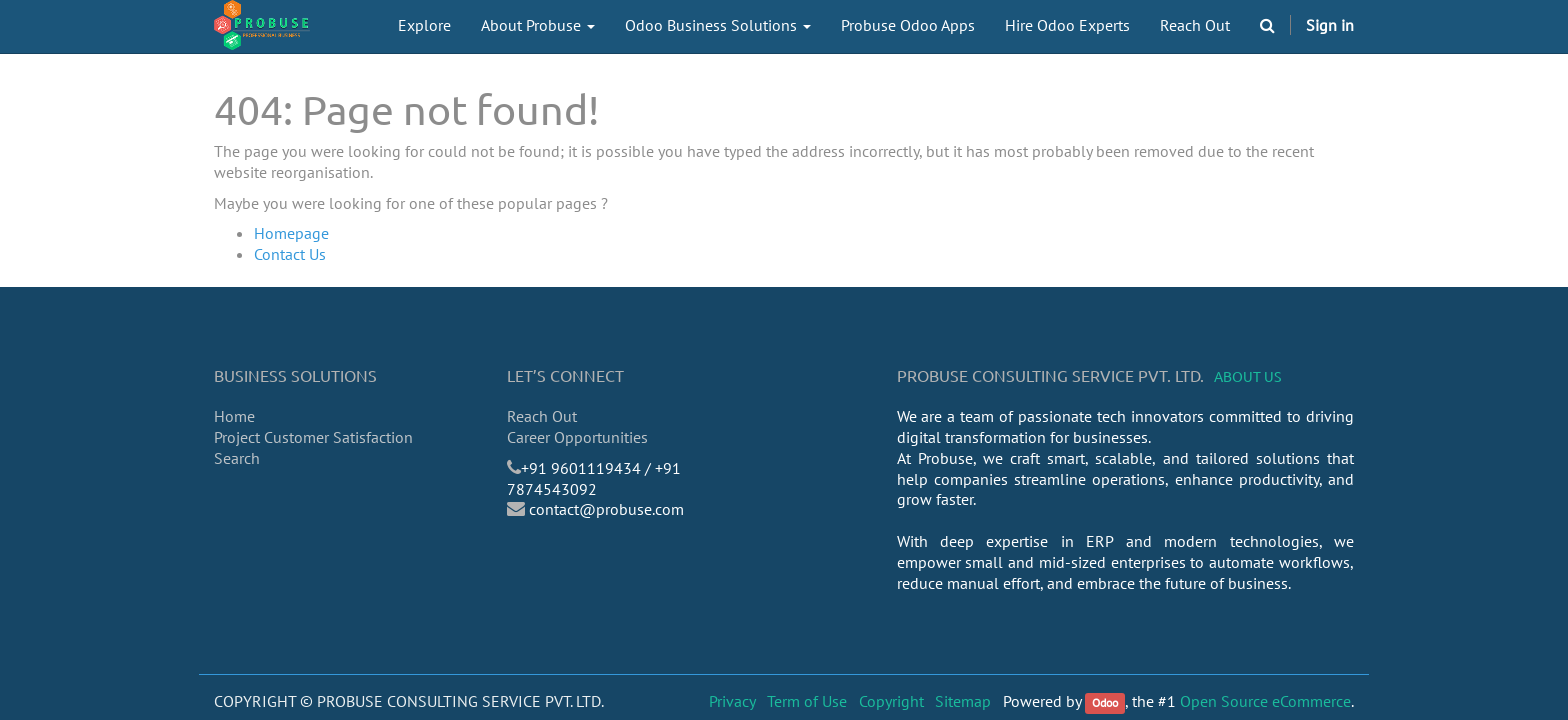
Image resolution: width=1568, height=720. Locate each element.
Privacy (732, 701)
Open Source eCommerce (1265, 701)
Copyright (891, 701)
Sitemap (963, 701)
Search (237, 458)
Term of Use (807, 701)
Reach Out (542, 416)
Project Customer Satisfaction (313, 437)
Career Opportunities (577, 437)
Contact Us (290, 254)
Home (234, 416)
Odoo (1105, 702)
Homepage (291, 233)
